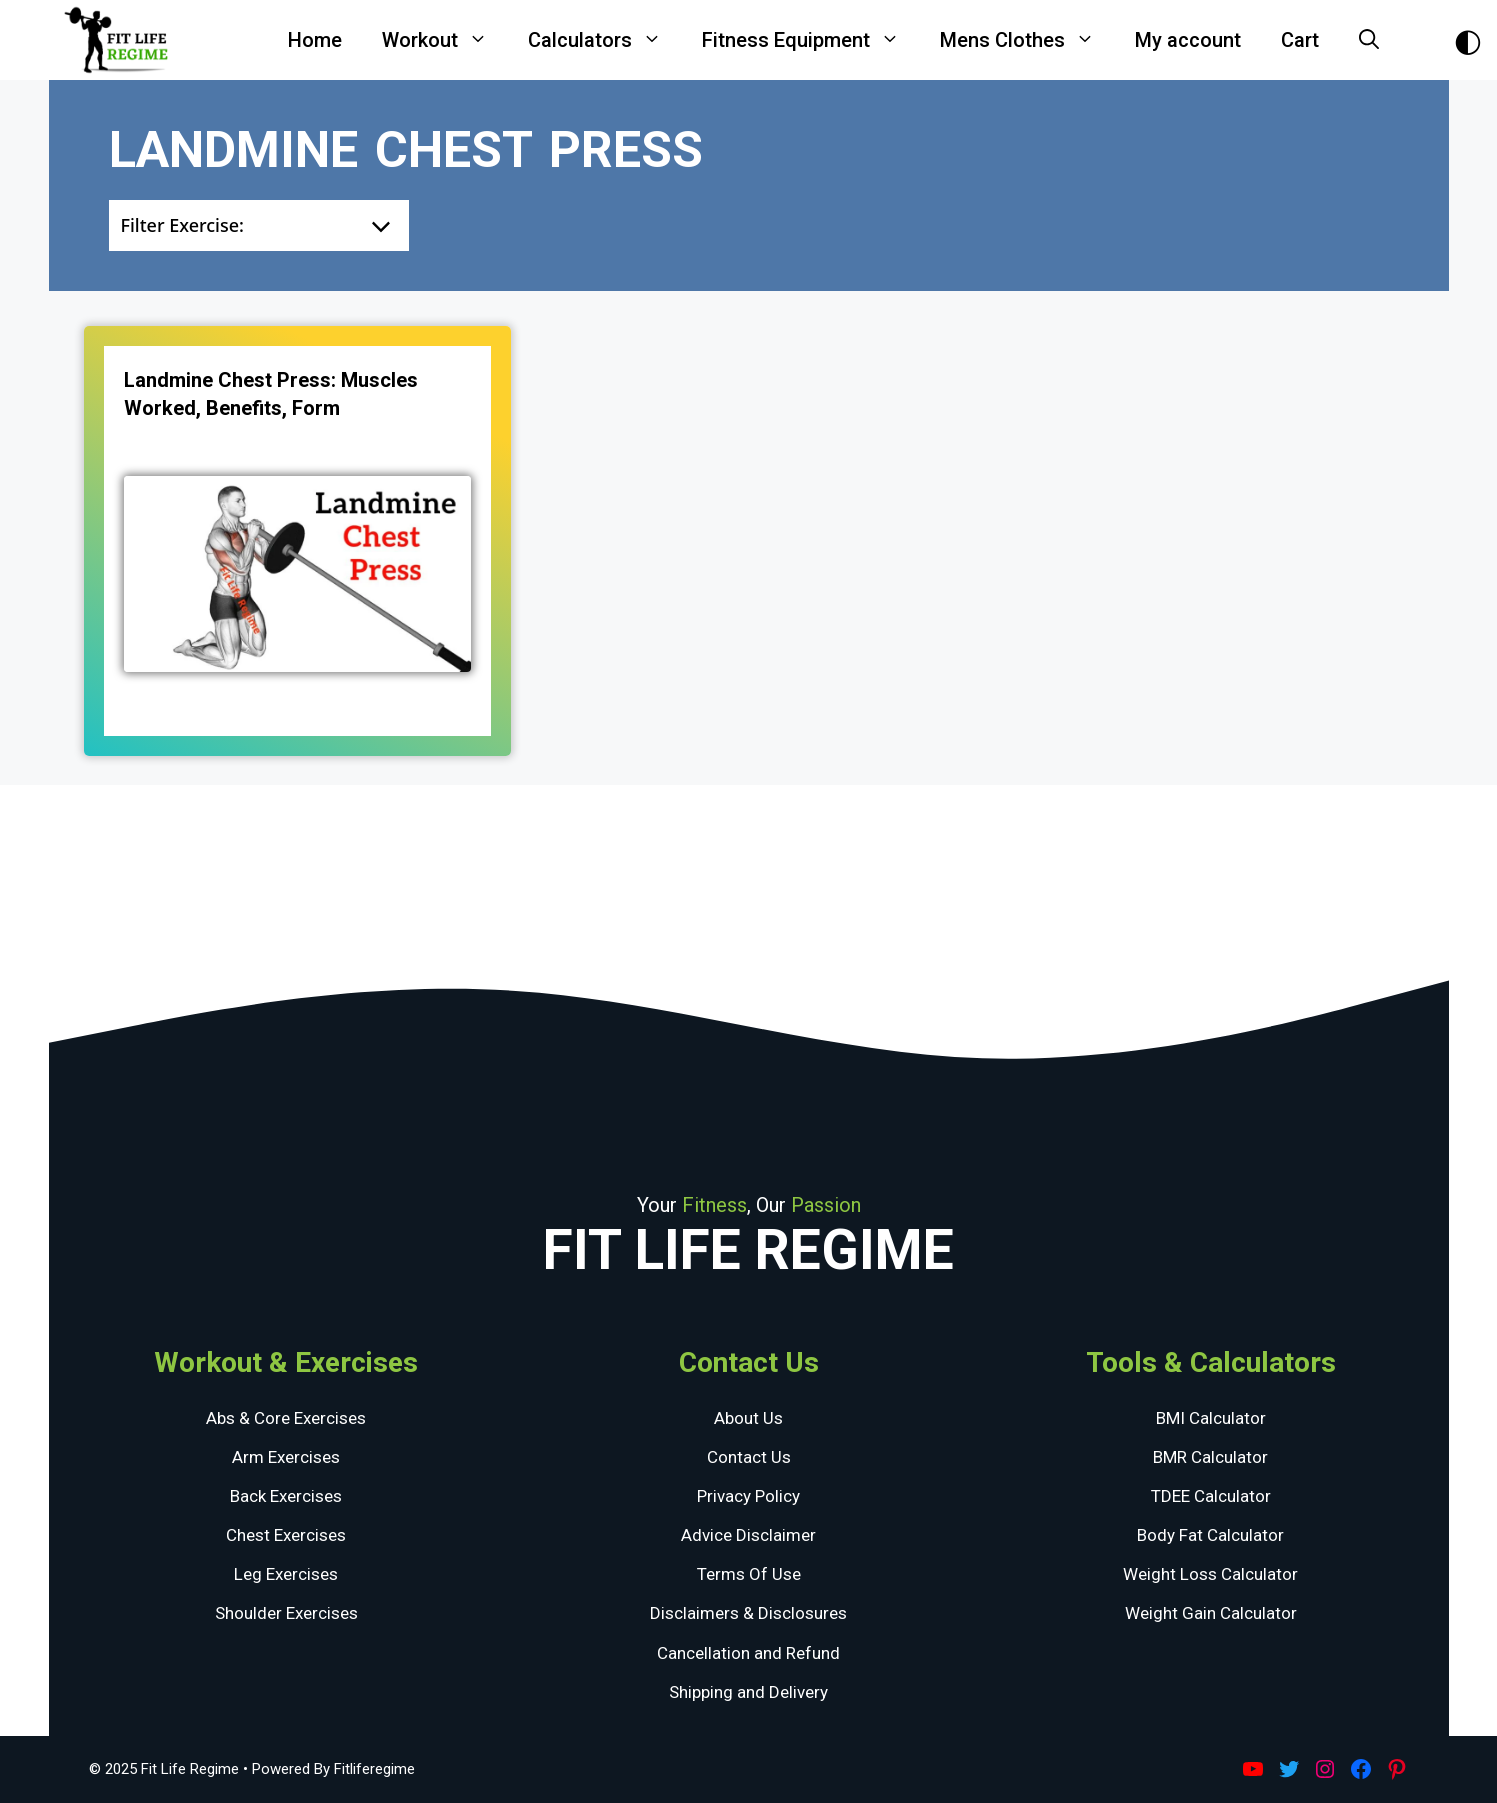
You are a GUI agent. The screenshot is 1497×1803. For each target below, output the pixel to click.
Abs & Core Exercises (286, 1418)
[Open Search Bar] (1369, 40)
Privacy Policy (748, 1496)
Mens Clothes (1027, 40)
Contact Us (749, 1457)
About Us (748, 1418)
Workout (445, 40)
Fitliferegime (374, 1769)
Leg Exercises (286, 1574)
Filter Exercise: (182, 225)
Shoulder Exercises (286, 1613)
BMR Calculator (1210, 1457)
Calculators (605, 40)
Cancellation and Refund (748, 1653)
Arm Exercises (286, 1457)
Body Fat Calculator (1210, 1535)
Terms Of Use (749, 1574)
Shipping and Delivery (748, 1692)
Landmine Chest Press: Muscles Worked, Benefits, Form (271, 394)
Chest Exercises (286, 1535)
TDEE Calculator (1211, 1496)
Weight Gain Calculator (1211, 1613)
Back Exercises (286, 1496)
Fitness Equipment (811, 40)
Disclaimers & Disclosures (748, 1613)
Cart (1300, 40)
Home (315, 40)
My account (1188, 40)
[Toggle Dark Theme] (1468, 40)
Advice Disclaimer (748, 1535)
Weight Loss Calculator (1210, 1574)
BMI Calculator (1211, 1418)
